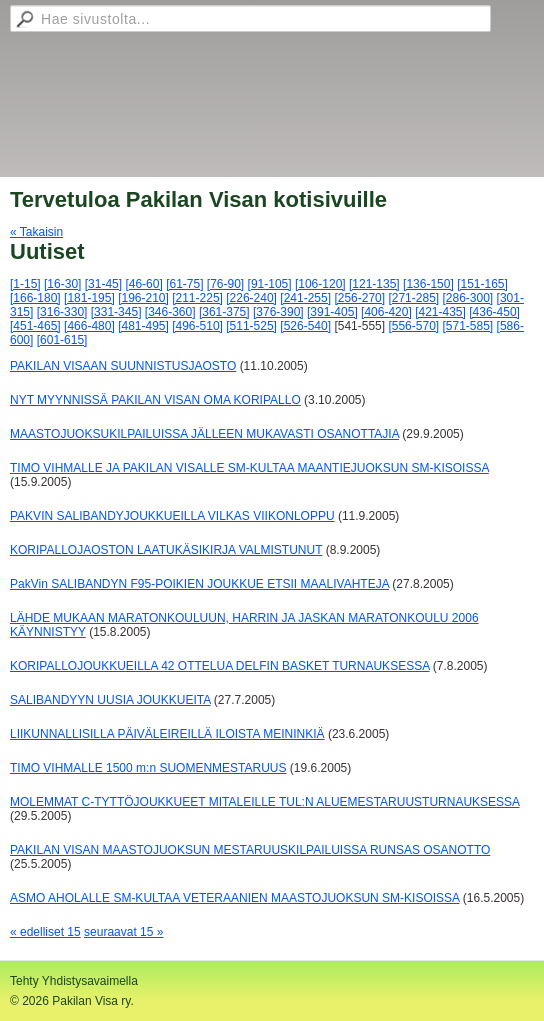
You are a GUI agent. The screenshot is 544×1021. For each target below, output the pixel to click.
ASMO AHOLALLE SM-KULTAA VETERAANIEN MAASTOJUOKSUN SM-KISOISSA (234, 898)
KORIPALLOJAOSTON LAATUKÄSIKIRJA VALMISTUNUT (166, 550)
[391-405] (332, 312)
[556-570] (413, 326)
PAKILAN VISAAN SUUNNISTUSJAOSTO (123, 366)
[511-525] (251, 326)
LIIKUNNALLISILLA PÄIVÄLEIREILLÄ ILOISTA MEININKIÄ (167, 734)
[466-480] (89, 326)
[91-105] (270, 284)
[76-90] (225, 284)
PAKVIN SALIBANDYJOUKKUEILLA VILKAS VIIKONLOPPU (172, 516)
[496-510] (197, 326)
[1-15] (25, 284)
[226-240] (251, 298)
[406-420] (386, 312)
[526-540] (305, 326)
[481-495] (143, 326)
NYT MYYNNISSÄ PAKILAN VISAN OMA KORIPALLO (155, 400)
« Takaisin (36, 232)
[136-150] (428, 284)
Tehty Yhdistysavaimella (74, 981)
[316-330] (62, 312)
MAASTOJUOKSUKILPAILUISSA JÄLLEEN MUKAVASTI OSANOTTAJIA (204, 434)
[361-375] (224, 312)
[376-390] (278, 312)
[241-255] (305, 298)
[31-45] (103, 284)
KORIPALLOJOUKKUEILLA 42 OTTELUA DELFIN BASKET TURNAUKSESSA (219, 666)
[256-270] (359, 298)
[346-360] (170, 312)
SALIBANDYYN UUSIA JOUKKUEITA (110, 700)
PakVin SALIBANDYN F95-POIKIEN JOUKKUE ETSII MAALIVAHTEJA (199, 584)
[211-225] (197, 298)
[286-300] (468, 298)
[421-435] (440, 312)
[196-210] (143, 298)
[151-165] (482, 284)
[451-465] (35, 326)
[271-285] (413, 298)
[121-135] (374, 284)
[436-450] (494, 312)
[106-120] (320, 284)
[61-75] (184, 284)
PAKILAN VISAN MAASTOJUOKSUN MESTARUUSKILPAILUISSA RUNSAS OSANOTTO (250, 850)
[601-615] (62, 340)
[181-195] (89, 298)
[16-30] (62, 284)
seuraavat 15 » (123, 932)
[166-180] (35, 298)
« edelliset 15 (45, 932)
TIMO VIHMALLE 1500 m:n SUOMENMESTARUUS (148, 768)
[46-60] (143, 284)
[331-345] (116, 312)
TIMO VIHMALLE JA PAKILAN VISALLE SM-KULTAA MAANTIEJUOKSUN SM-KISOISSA (249, 468)
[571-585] (468, 326)
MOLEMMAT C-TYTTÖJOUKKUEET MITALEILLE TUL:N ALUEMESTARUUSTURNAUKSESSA (264, 802)
